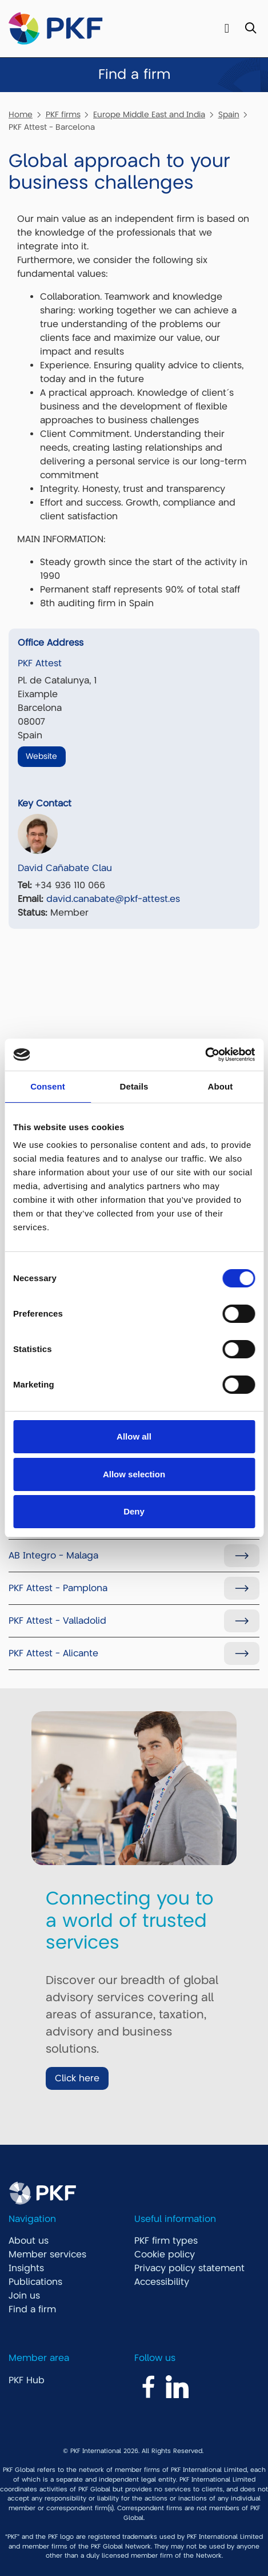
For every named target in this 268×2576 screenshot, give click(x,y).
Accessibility (161, 2282)
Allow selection (134, 1474)
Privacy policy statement (189, 2268)
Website (41, 756)
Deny (134, 1511)
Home (21, 114)
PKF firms (63, 114)
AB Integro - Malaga (53, 1555)
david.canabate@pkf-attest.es (113, 899)
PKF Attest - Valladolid (57, 1621)
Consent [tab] (47, 1086)
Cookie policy (164, 2254)
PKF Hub (27, 2380)
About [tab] (220, 1086)
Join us (24, 2295)
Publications (35, 2282)
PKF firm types (166, 2241)
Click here (77, 2078)
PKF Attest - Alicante (53, 1653)
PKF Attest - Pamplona (58, 1588)
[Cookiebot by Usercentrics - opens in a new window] (205, 1054)
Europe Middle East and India (149, 114)
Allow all (134, 1436)
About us (29, 2241)
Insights (26, 2268)
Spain (228, 114)
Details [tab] (134, 1086)
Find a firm (32, 2309)
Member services (47, 2254)
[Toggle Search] (250, 29)
